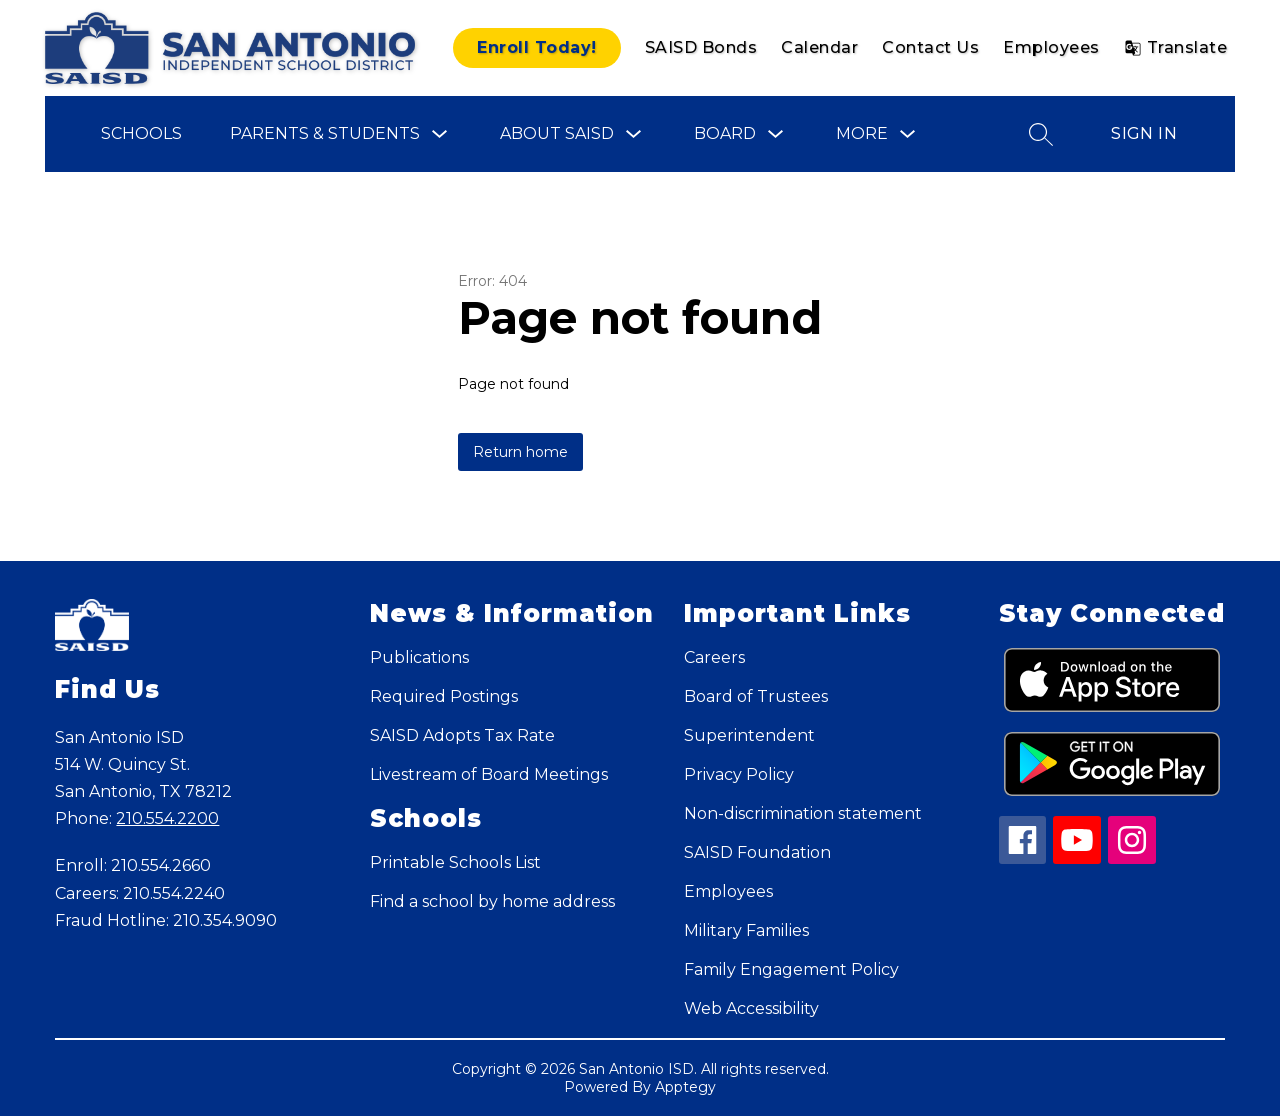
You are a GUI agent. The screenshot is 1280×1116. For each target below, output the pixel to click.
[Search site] (1041, 134)
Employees (1051, 47)
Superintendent (749, 735)
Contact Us (930, 47)
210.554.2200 (167, 818)
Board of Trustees (756, 696)
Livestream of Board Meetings (489, 774)
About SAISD (557, 133)
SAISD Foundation (757, 852)
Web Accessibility (751, 1008)
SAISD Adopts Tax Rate (462, 735)
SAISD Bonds (701, 47)
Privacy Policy (739, 774)
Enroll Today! (537, 47)
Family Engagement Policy (791, 969)
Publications (419, 657)
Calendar (819, 47)
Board (725, 133)
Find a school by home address (492, 901)
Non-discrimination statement (803, 813)
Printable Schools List (455, 862)
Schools (141, 133)
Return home (520, 452)
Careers (714, 657)
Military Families (746, 930)
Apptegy (685, 1087)
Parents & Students (325, 133)
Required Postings (444, 696)
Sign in (1144, 133)
